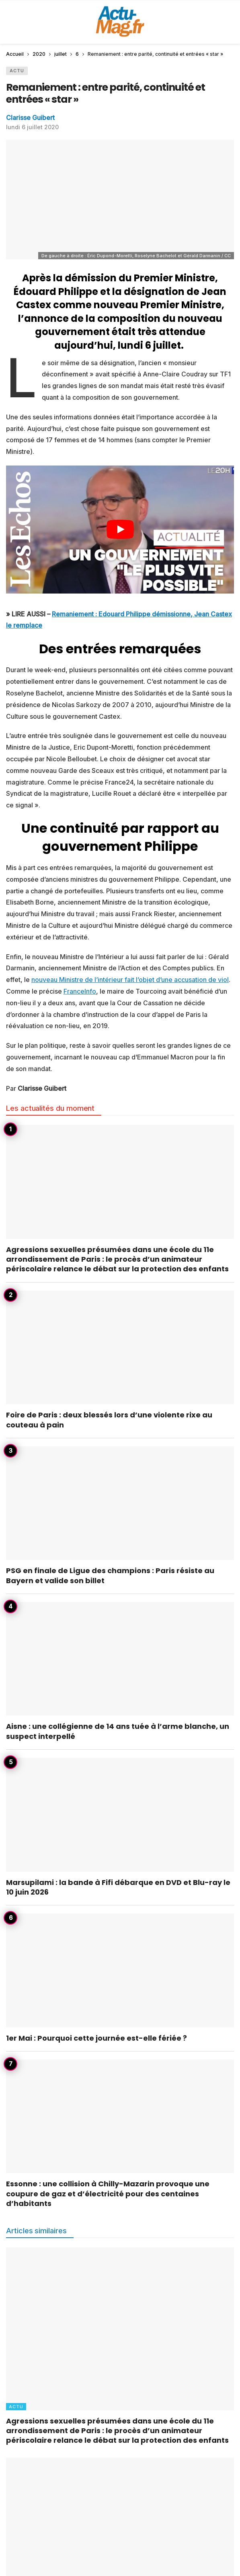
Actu (17, 70)
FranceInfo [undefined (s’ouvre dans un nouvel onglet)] (80, 991)
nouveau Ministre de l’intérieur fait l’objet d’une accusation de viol (130, 980)
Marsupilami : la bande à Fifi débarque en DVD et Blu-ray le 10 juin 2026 (118, 1887)
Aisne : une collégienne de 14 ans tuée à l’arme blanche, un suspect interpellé (117, 1731)
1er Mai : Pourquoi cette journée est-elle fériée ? (96, 2038)
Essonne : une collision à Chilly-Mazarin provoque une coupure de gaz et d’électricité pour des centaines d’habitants (107, 2193)
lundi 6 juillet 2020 (32, 127)
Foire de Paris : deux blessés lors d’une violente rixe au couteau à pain (109, 1419)
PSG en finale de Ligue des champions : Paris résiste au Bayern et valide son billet (110, 1575)
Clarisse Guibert (30, 118)
